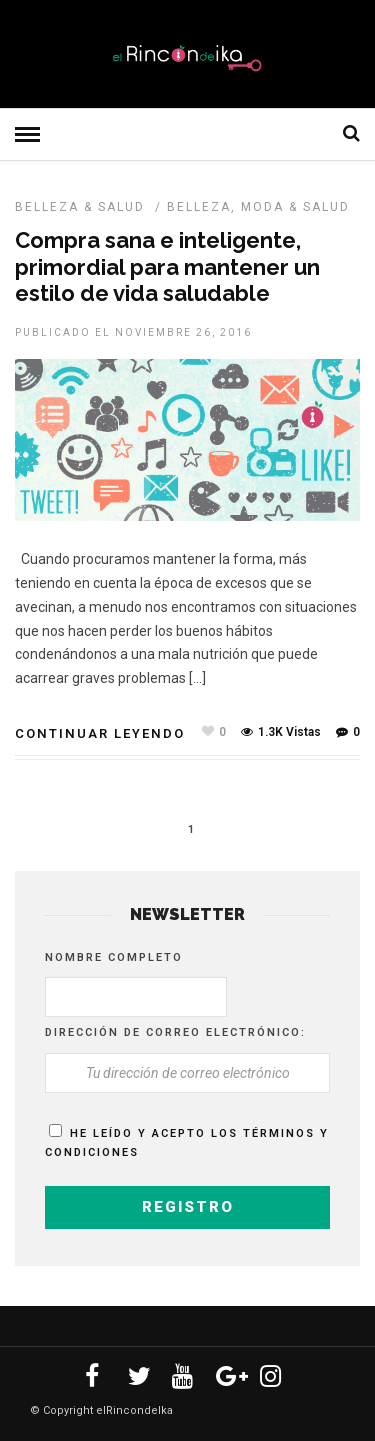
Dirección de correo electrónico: (175, 1032)
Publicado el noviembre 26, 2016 (133, 332)
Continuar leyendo (100, 733)
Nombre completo (114, 957)
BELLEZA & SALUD (80, 207)
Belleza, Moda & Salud (258, 207)
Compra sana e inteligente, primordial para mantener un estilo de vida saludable (167, 266)
